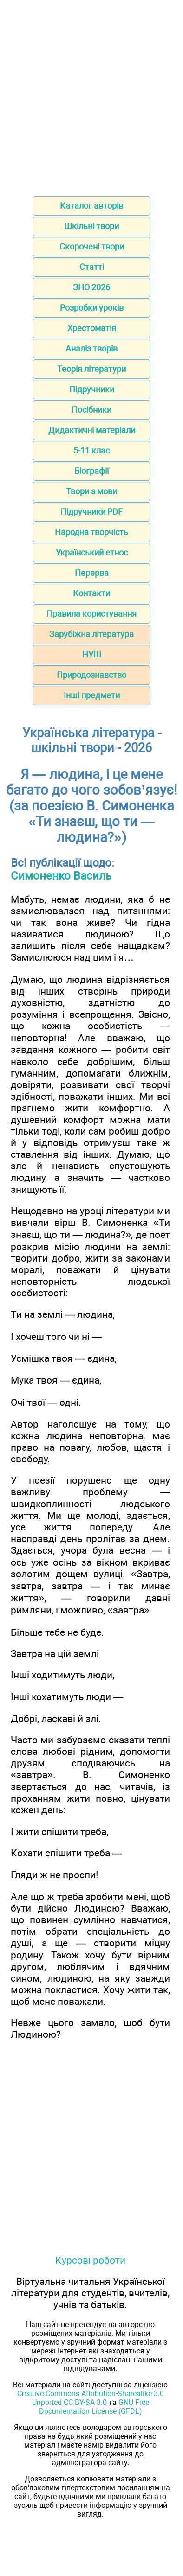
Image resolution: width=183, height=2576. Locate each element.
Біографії (91, 471)
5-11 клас (91, 450)
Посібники (91, 409)
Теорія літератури (91, 369)
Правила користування (91, 613)
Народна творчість (91, 532)
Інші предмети (92, 695)
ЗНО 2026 (91, 287)
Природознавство (91, 675)
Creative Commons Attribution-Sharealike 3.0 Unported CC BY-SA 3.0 (90, 2398)
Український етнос (92, 552)
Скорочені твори (91, 246)
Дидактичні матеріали (91, 430)
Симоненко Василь (61, 875)
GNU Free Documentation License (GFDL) (94, 2407)
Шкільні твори (91, 226)
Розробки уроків (92, 307)
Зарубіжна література (91, 634)
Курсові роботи (90, 2260)
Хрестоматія (91, 328)
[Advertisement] (91, 95)
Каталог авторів (91, 205)
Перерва (92, 573)
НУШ (91, 654)
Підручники (91, 389)
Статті (91, 267)
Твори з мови (91, 491)
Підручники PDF (91, 511)
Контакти (91, 593)
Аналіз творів (91, 348)
